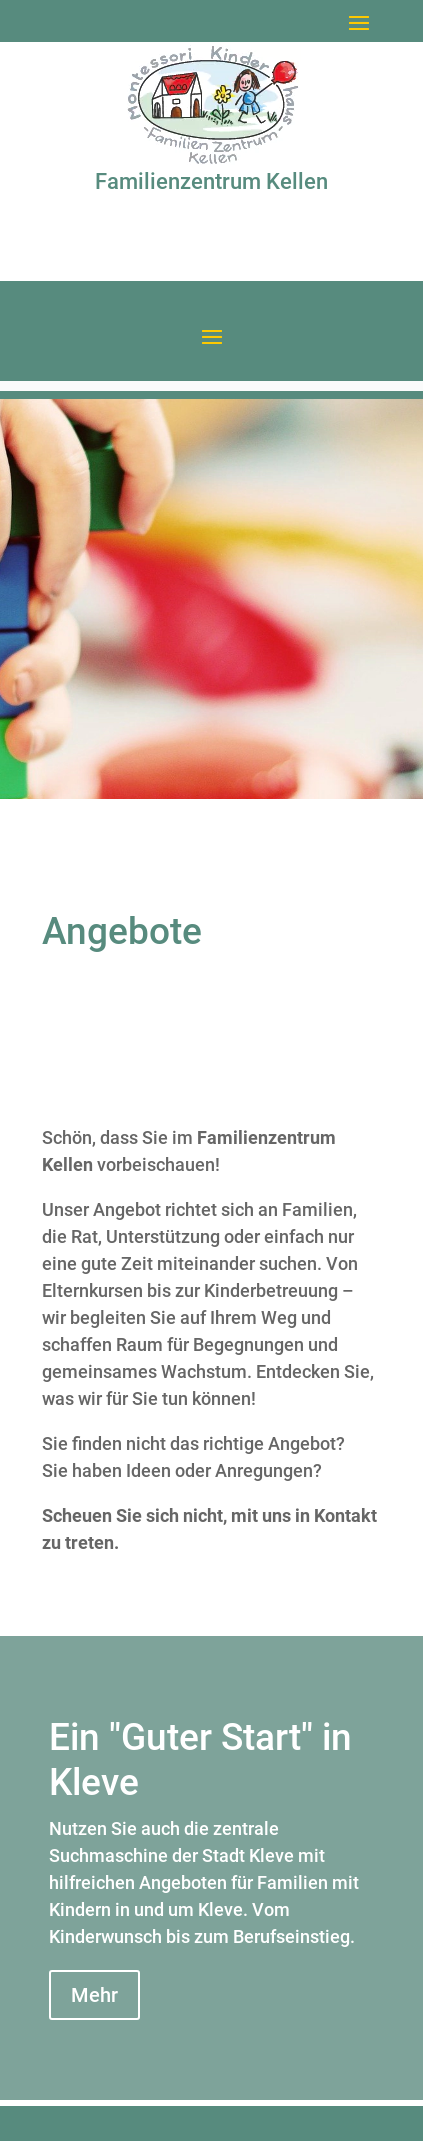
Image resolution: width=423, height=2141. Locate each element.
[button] (359, 22)
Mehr (94, 1995)
